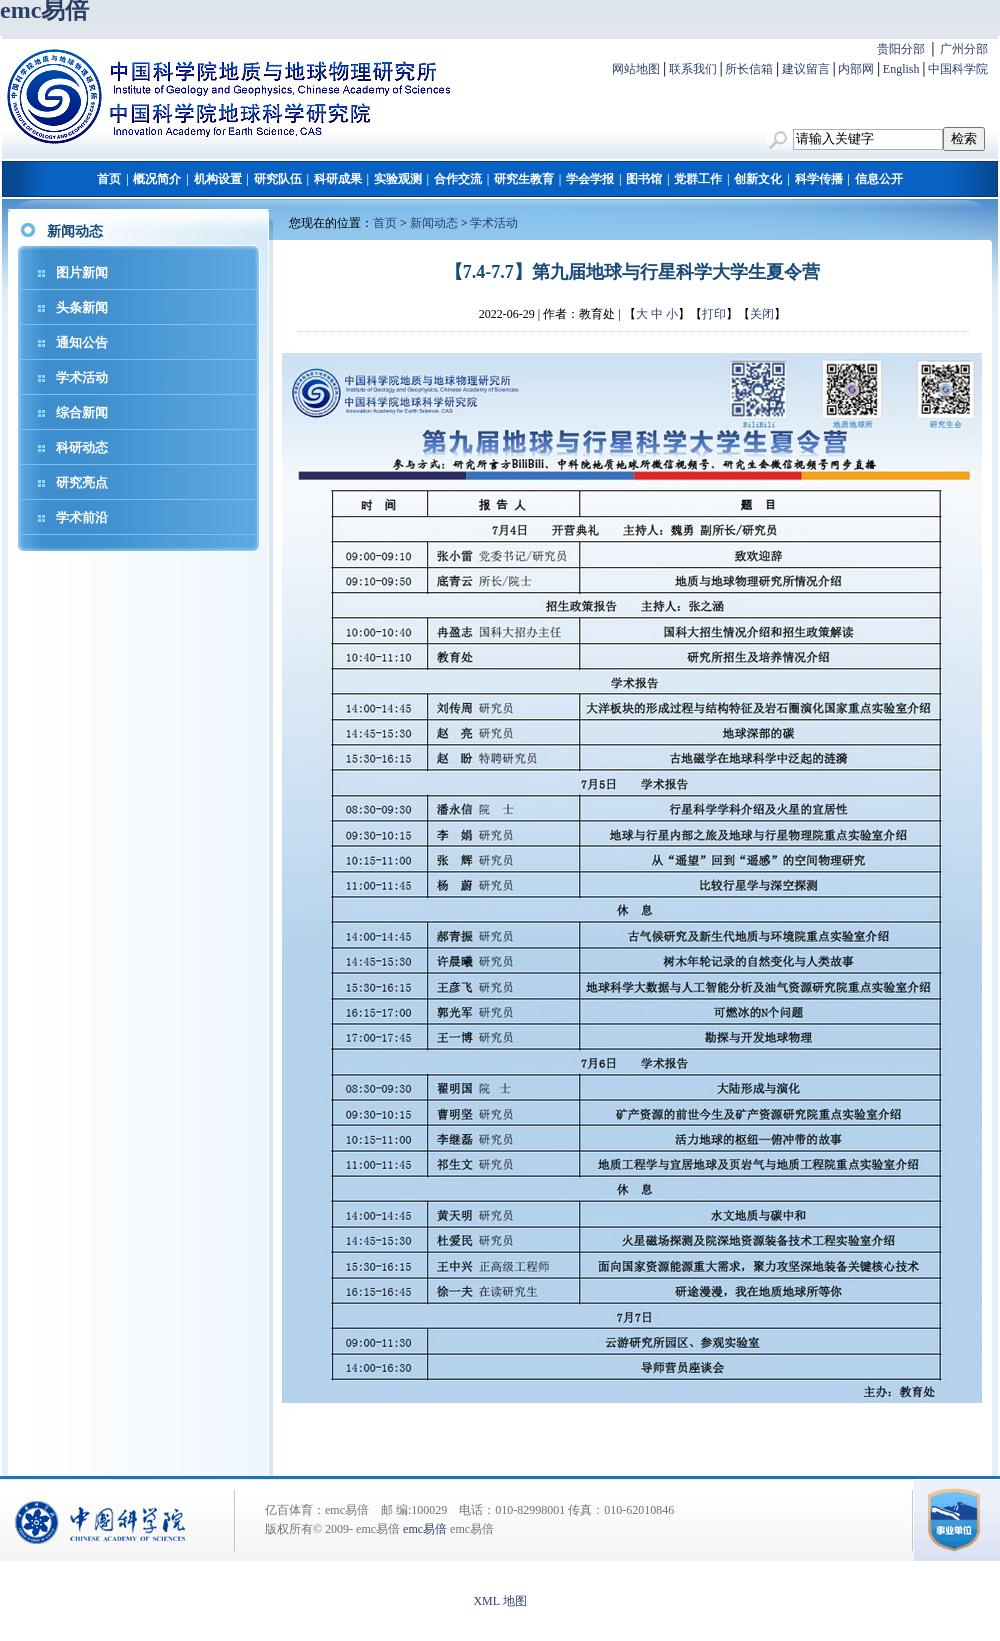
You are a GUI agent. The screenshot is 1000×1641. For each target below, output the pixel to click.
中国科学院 (958, 69)
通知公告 (82, 342)
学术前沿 (82, 517)
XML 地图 (499, 1601)
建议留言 (806, 69)
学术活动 (82, 377)
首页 (109, 179)
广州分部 (964, 49)
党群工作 (698, 179)
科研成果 (338, 179)
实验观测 (398, 179)
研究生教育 (524, 179)
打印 (714, 314)
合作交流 (458, 179)
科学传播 (819, 179)
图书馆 (644, 179)
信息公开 (879, 179)
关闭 (762, 314)
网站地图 (636, 69)
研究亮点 (82, 482)
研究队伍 (278, 179)
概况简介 (157, 179)
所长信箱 (749, 69)
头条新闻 (82, 307)
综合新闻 (82, 412)
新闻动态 (434, 223)
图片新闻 (82, 272)
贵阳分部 (901, 49)
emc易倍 (425, 1529)
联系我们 (693, 69)
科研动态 (82, 447)
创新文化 (758, 179)
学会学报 (590, 179)
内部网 (856, 69)
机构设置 (218, 179)
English (901, 69)
